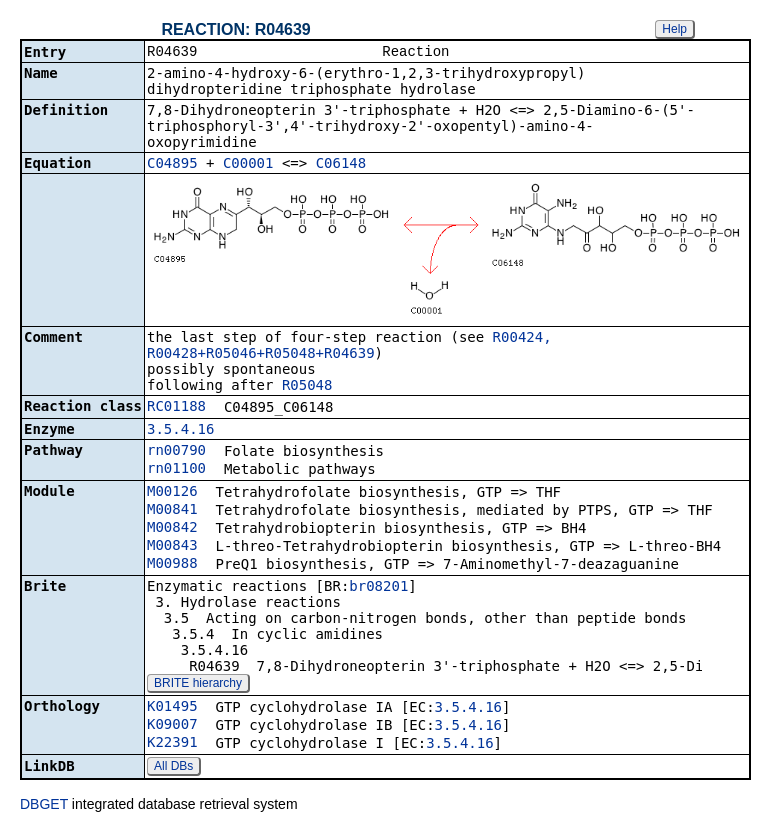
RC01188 (176, 408)
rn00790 (176, 452)
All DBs (173, 768)
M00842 (172, 529)
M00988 (172, 565)
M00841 (172, 511)
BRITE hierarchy (198, 685)
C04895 (172, 165)
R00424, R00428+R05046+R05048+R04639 (349, 347)
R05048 (307, 387)
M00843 (172, 547)
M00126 (172, 493)
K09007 (172, 726)
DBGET (44, 806)
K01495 (172, 708)
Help (674, 29)
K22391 (172, 744)
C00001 (248, 165)
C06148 (341, 165)
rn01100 (176, 470)
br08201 (378, 588)
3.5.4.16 (180, 431)
